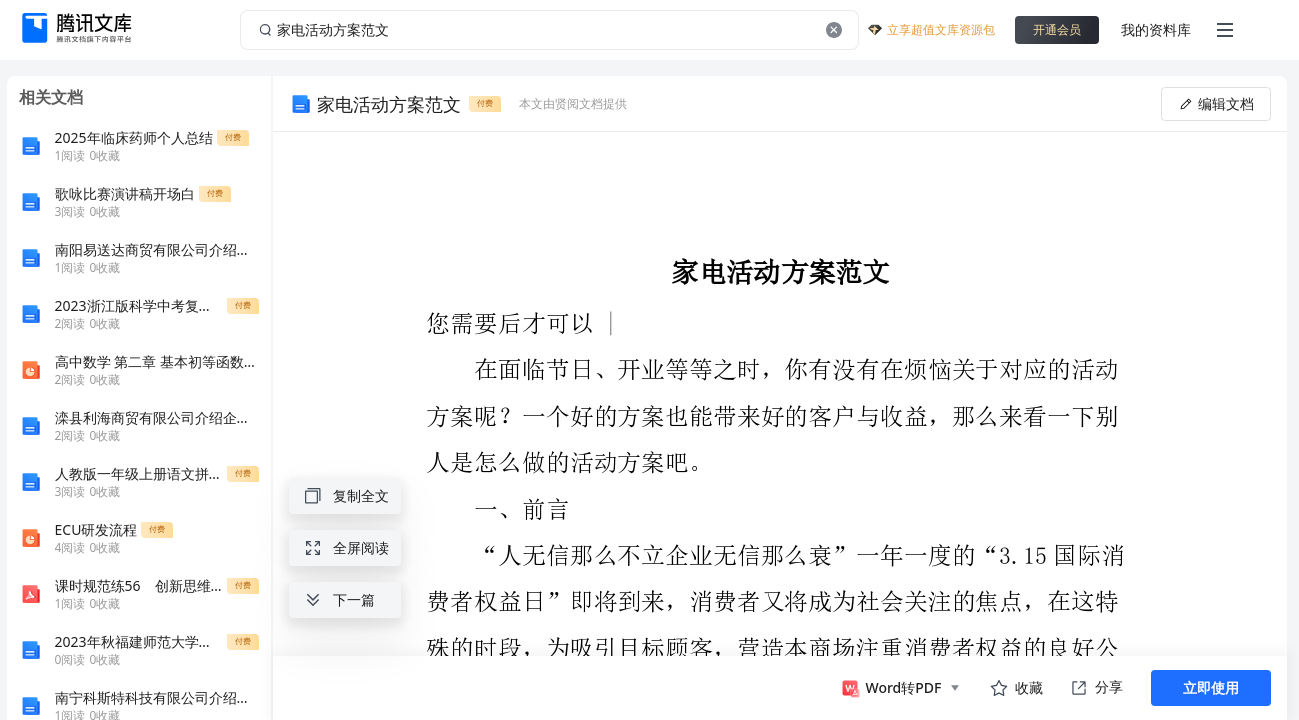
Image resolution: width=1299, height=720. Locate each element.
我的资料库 (1156, 29)
